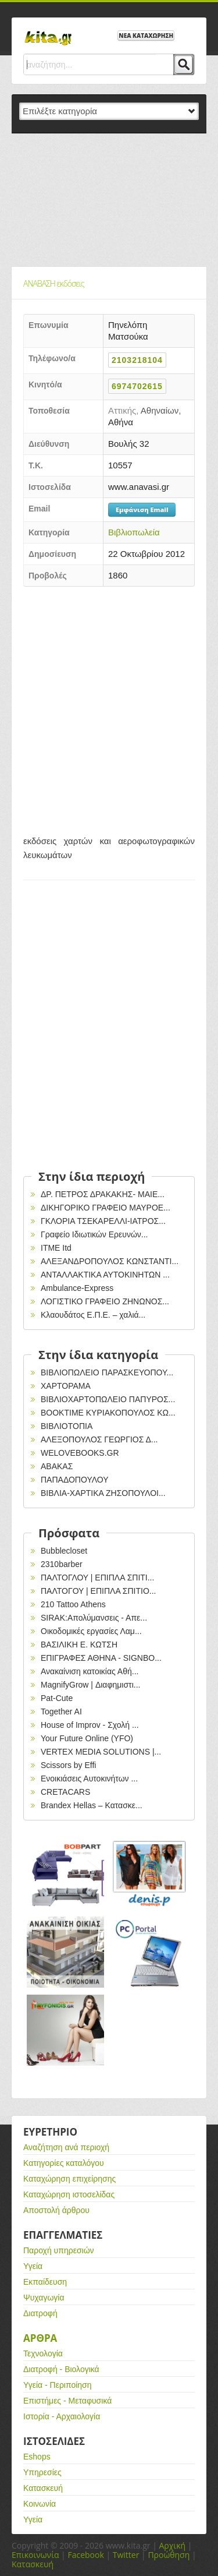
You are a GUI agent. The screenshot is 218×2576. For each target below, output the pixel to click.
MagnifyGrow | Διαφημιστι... (90, 1684)
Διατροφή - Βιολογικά (61, 2369)
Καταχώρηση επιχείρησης (69, 2178)
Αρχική (172, 2545)
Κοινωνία (39, 2503)
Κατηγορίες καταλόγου (63, 2163)
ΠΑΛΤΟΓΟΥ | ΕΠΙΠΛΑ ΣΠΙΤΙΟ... (98, 1591)
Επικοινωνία (35, 2554)
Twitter (126, 2554)
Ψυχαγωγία (44, 2297)
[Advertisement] (109, 200)
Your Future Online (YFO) (87, 1738)
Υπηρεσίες (42, 2472)
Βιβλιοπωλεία (134, 532)
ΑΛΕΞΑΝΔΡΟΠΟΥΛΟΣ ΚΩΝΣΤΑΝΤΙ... (109, 1261)
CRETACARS (65, 1792)
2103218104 (137, 360)
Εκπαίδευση (45, 2281)
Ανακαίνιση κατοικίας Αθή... (89, 1671)
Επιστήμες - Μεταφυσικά (67, 2400)
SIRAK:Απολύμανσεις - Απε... (94, 1617)
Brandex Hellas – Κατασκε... (91, 1805)
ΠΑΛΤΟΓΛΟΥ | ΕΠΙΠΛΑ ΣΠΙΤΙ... (97, 1577)
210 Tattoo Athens (73, 1604)
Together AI (61, 1711)
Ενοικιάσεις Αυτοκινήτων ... (89, 1778)
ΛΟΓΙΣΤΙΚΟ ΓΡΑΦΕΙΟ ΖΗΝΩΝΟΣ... (105, 1301)
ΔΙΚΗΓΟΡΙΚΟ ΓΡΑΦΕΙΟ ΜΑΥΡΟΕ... (105, 1207)
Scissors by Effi (68, 1765)
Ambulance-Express (77, 1288)
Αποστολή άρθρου (56, 2210)
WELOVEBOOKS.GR (80, 1453)
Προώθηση (169, 2554)
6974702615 (137, 386)
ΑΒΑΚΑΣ (57, 1466)
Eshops (37, 2456)
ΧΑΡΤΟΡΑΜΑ (66, 1386)
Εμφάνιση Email (142, 509)
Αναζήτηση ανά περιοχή (66, 2147)
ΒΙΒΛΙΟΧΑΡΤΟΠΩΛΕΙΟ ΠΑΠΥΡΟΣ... (108, 1399)
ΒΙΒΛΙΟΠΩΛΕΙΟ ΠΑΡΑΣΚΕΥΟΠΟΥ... (107, 1372)
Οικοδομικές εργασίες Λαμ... (91, 1631)
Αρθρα (40, 2338)
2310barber (62, 1564)
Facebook (85, 2554)
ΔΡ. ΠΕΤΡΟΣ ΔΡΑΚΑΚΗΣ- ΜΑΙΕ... (103, 1194)
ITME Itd (56, 1247)
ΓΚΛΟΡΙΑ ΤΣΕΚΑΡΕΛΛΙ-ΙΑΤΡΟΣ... (103, 1221)
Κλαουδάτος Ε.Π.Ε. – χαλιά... (93, 1314)
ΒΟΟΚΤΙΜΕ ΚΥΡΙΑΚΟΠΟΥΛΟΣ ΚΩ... (108, 1412)
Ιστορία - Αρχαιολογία (61, 2416)
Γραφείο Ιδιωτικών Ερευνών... (94, 1234)
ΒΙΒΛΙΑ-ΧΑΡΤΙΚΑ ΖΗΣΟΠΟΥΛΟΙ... (103, 1493)
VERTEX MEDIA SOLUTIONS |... (101, 1751)
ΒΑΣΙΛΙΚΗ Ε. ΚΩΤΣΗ (79, 1644)
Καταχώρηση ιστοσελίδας (69, 2194)
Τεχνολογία (43, 2353)
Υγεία (32, 2266)
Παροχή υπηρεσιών (58, 2250)
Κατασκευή (43, 2488)
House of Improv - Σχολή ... (90, 1725)
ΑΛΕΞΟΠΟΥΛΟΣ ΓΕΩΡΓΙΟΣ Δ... (99, 1439)
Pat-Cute (57, 1698)
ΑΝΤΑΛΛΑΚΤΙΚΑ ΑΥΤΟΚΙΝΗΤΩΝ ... (105, 1274)
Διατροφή (40, 2313)
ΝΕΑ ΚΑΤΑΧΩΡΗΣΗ (146, 35)
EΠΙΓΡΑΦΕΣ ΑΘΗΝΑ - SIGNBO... (101, 1658)
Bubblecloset (64, 1550)
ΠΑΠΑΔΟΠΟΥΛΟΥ (75, 1479)
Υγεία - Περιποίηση (57, 2385)
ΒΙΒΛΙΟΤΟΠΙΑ (66, 1426)
